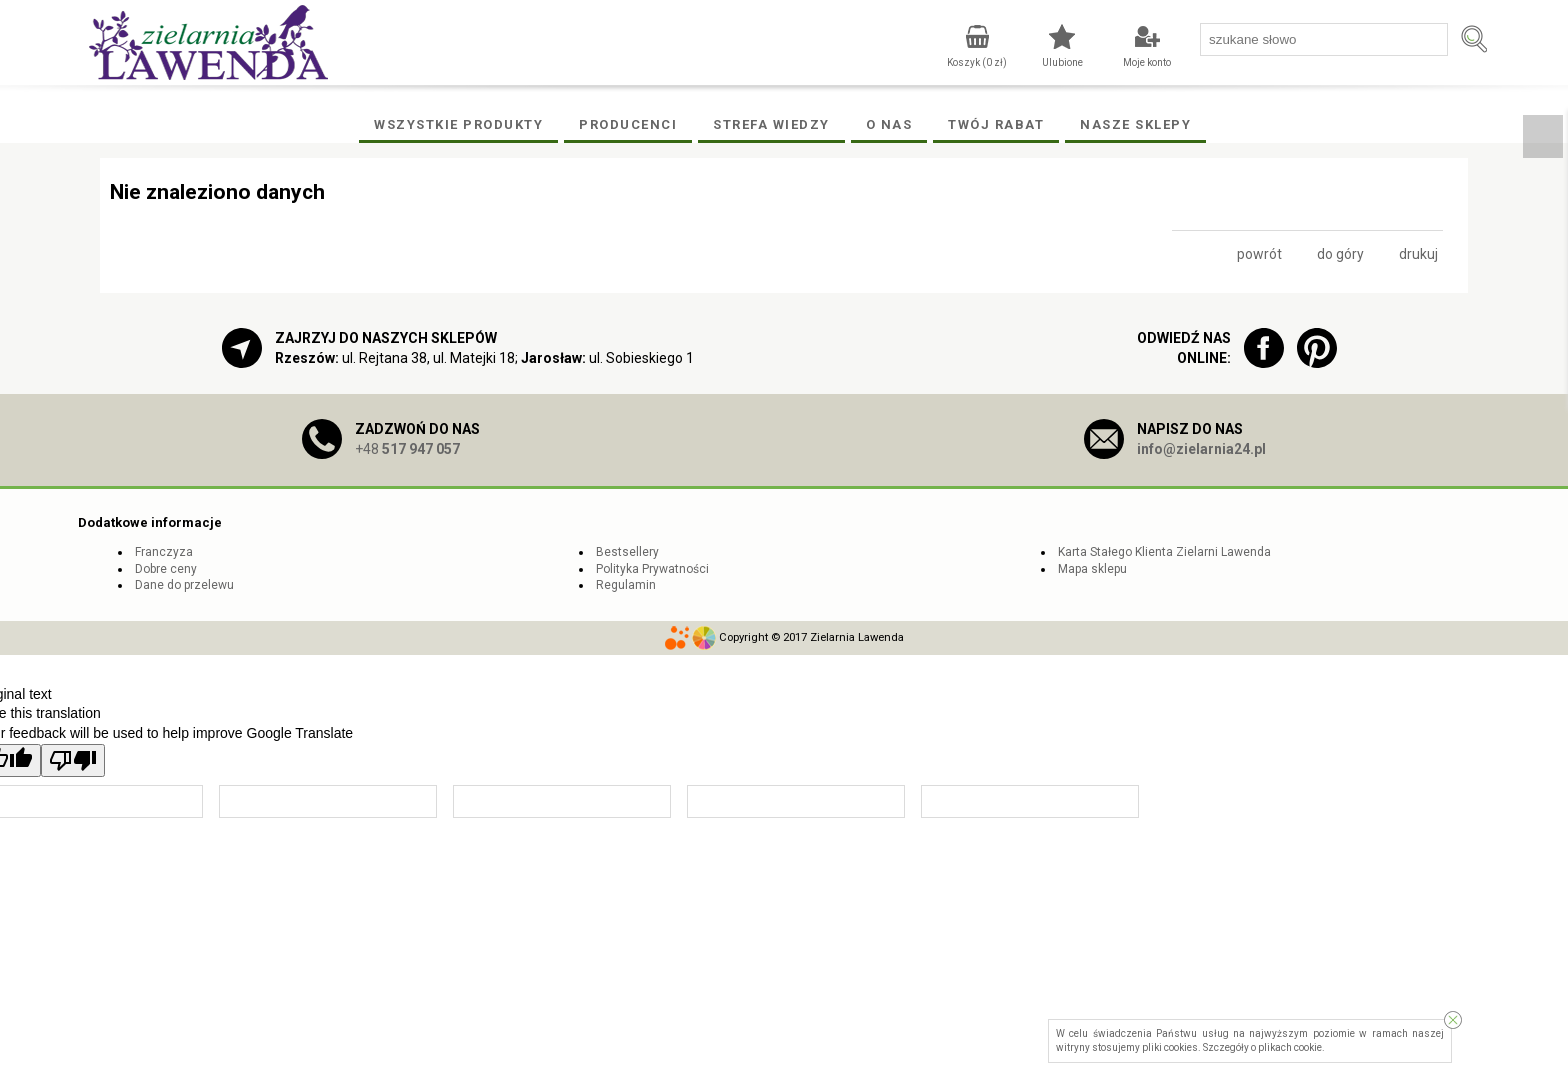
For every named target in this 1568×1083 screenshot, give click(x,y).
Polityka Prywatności (652, 569)
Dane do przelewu (184, 585)
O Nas (889, 124)
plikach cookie (1290, 1047)
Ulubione (1062, 62)
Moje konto (1147, 62)
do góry (1340, 254)
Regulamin (626, 585)
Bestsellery (627, 552)
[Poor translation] (73, 760)
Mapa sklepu (1092, 569)
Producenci (628, 124)
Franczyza (164, 552)
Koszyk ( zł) (977, 62)
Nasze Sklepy (1135, 124)
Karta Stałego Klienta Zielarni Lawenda (1164, 552)
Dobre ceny (166, 569)
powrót (1259, 254)
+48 (407, 449)
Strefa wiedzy (771, 124)
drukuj (1418, 254)
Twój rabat (996, 124)
